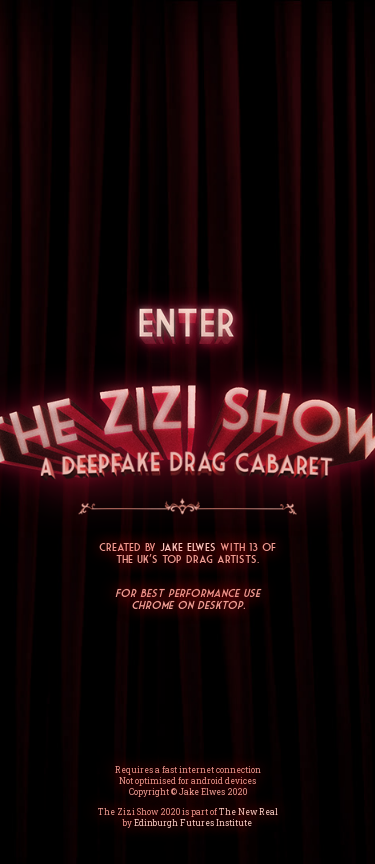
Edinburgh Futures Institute (193, 822)
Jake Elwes (188, 547)
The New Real (248, 811)
